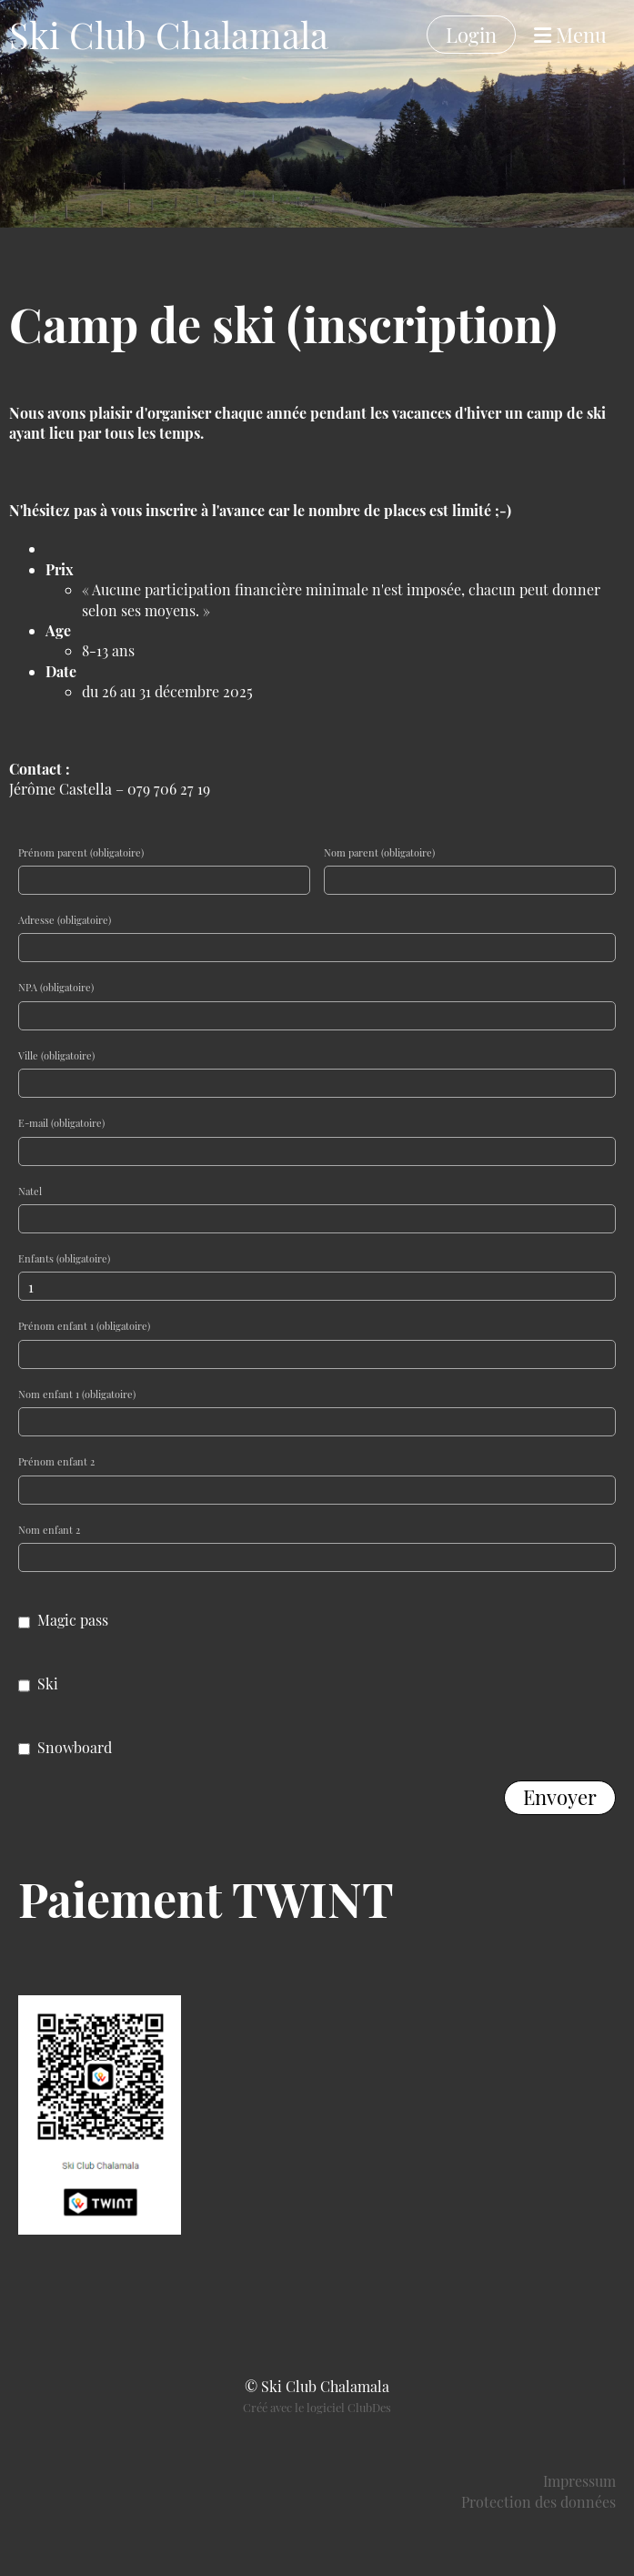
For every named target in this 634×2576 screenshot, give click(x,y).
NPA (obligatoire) (56, 987)
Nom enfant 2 (49, 1529)
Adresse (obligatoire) (64, 920)
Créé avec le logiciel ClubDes (317, 2407)
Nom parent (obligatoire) (379, 852)
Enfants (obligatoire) (64, 1258)
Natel (30, 1191)
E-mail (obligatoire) (61, 1123)
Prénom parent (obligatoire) (81, 852)
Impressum (579, 2480)
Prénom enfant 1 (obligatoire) (84, 1326)
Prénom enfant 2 (56, 1461)
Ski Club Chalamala (168, 34)
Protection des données (538, 2501)
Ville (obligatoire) (56, 1055)
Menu (570, 34)
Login (471, 34)
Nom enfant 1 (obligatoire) (77, 1394)
